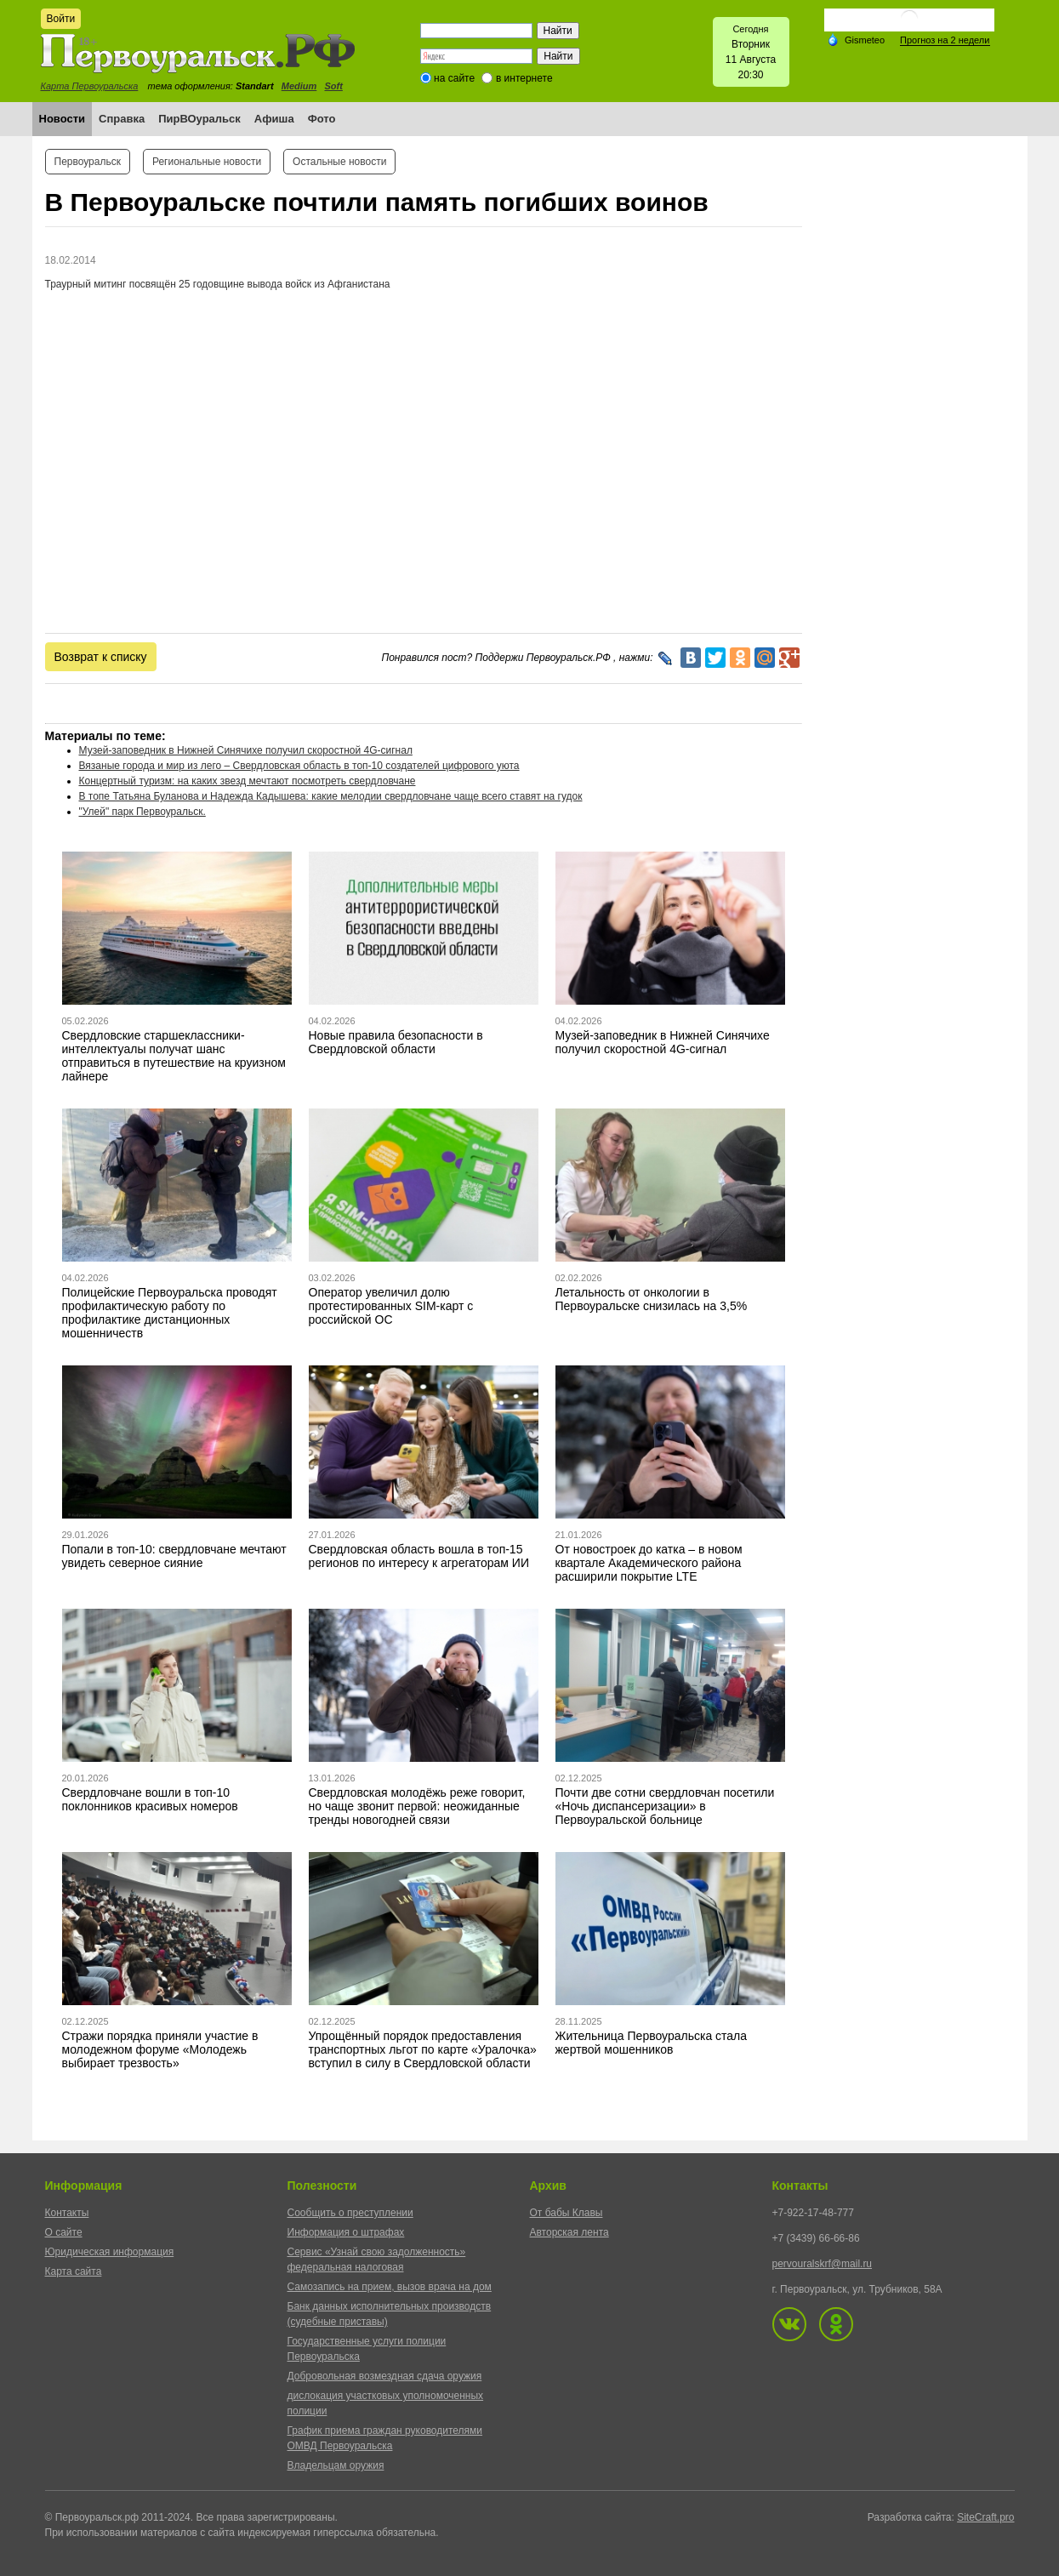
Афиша (274, 118)
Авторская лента (569, 2232)
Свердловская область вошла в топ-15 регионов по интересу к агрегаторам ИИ (419, 1556)
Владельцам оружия (336, 2465)
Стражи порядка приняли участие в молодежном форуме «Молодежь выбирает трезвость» (160, 2049)
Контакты (67, 2213)
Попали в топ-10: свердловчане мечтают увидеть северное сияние (174, 1556)
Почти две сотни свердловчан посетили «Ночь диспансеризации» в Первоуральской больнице (665, 1806)
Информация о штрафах (346, 2232)
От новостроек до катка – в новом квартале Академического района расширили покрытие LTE (649, 1562)
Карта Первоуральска (90, 86)
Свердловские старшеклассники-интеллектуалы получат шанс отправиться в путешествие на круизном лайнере (174, 1056)
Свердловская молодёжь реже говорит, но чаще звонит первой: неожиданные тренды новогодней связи (417, 1806)
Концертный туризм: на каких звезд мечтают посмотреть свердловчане (247, 781)
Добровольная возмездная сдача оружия (385, 2376)
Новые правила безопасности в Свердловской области (396, 1042)
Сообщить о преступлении (350, 2213)
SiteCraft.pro (985, 2517)
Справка (122, 118)
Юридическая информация (109, 2252)
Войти (61, 19)
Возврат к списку (100, 657)
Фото (322, 118)
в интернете (524, 78)
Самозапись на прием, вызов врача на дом (390, 2287)
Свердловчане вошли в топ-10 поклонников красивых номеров (150, 1799)
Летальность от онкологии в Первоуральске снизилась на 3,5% (651, 1299)
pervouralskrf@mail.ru (822, 2264)
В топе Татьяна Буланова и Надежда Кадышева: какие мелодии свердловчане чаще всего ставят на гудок (331, 796)
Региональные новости (206, 162)
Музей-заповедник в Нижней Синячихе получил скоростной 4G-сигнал (246, 750)
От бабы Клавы (566, 2213)
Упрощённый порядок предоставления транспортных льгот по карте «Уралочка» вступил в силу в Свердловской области (423, 2049)
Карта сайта (73, 2271)
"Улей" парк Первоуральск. (142, 812)
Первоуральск (87, 162)
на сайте (454, 78)
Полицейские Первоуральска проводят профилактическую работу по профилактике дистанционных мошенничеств (169, 1312)
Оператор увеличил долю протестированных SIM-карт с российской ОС (391, 1305)
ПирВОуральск (199, 118)
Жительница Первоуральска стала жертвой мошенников (651, 2042)
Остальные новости (339, 162)
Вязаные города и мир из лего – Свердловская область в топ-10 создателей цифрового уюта (299, 766)
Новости (62, 118)
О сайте (64, 2232)
